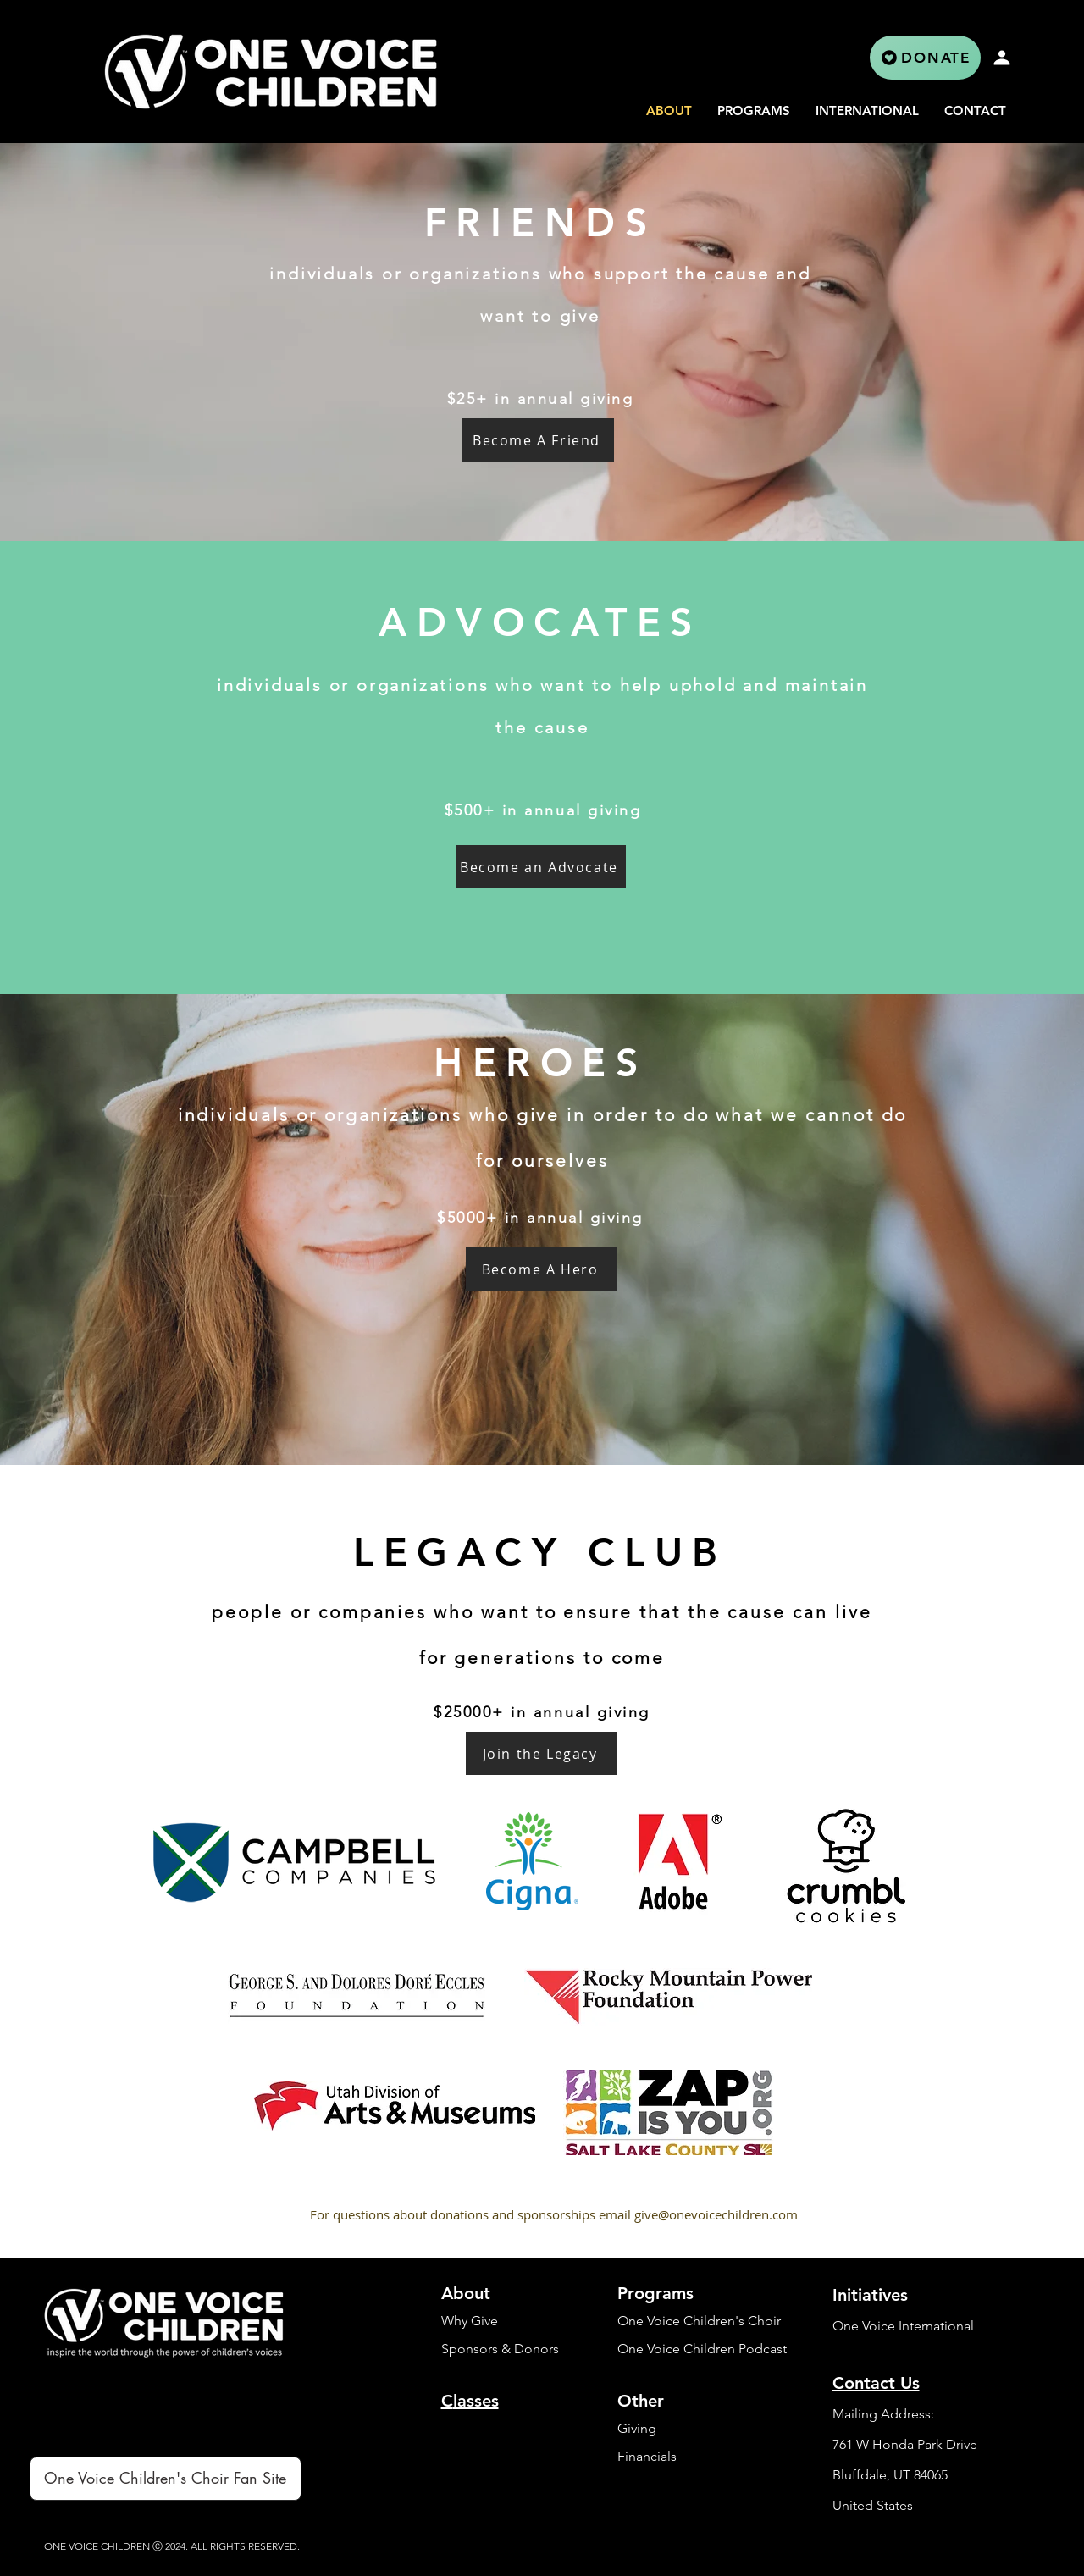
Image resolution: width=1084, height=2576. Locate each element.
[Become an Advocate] (541, 866)
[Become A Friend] (538, 440)
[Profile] (1001, 57)
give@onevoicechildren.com (716, 2214)
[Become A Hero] (541, 1269)
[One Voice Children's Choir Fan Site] (165, 2479)
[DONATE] (925, 58)
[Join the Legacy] (541, 1753)
